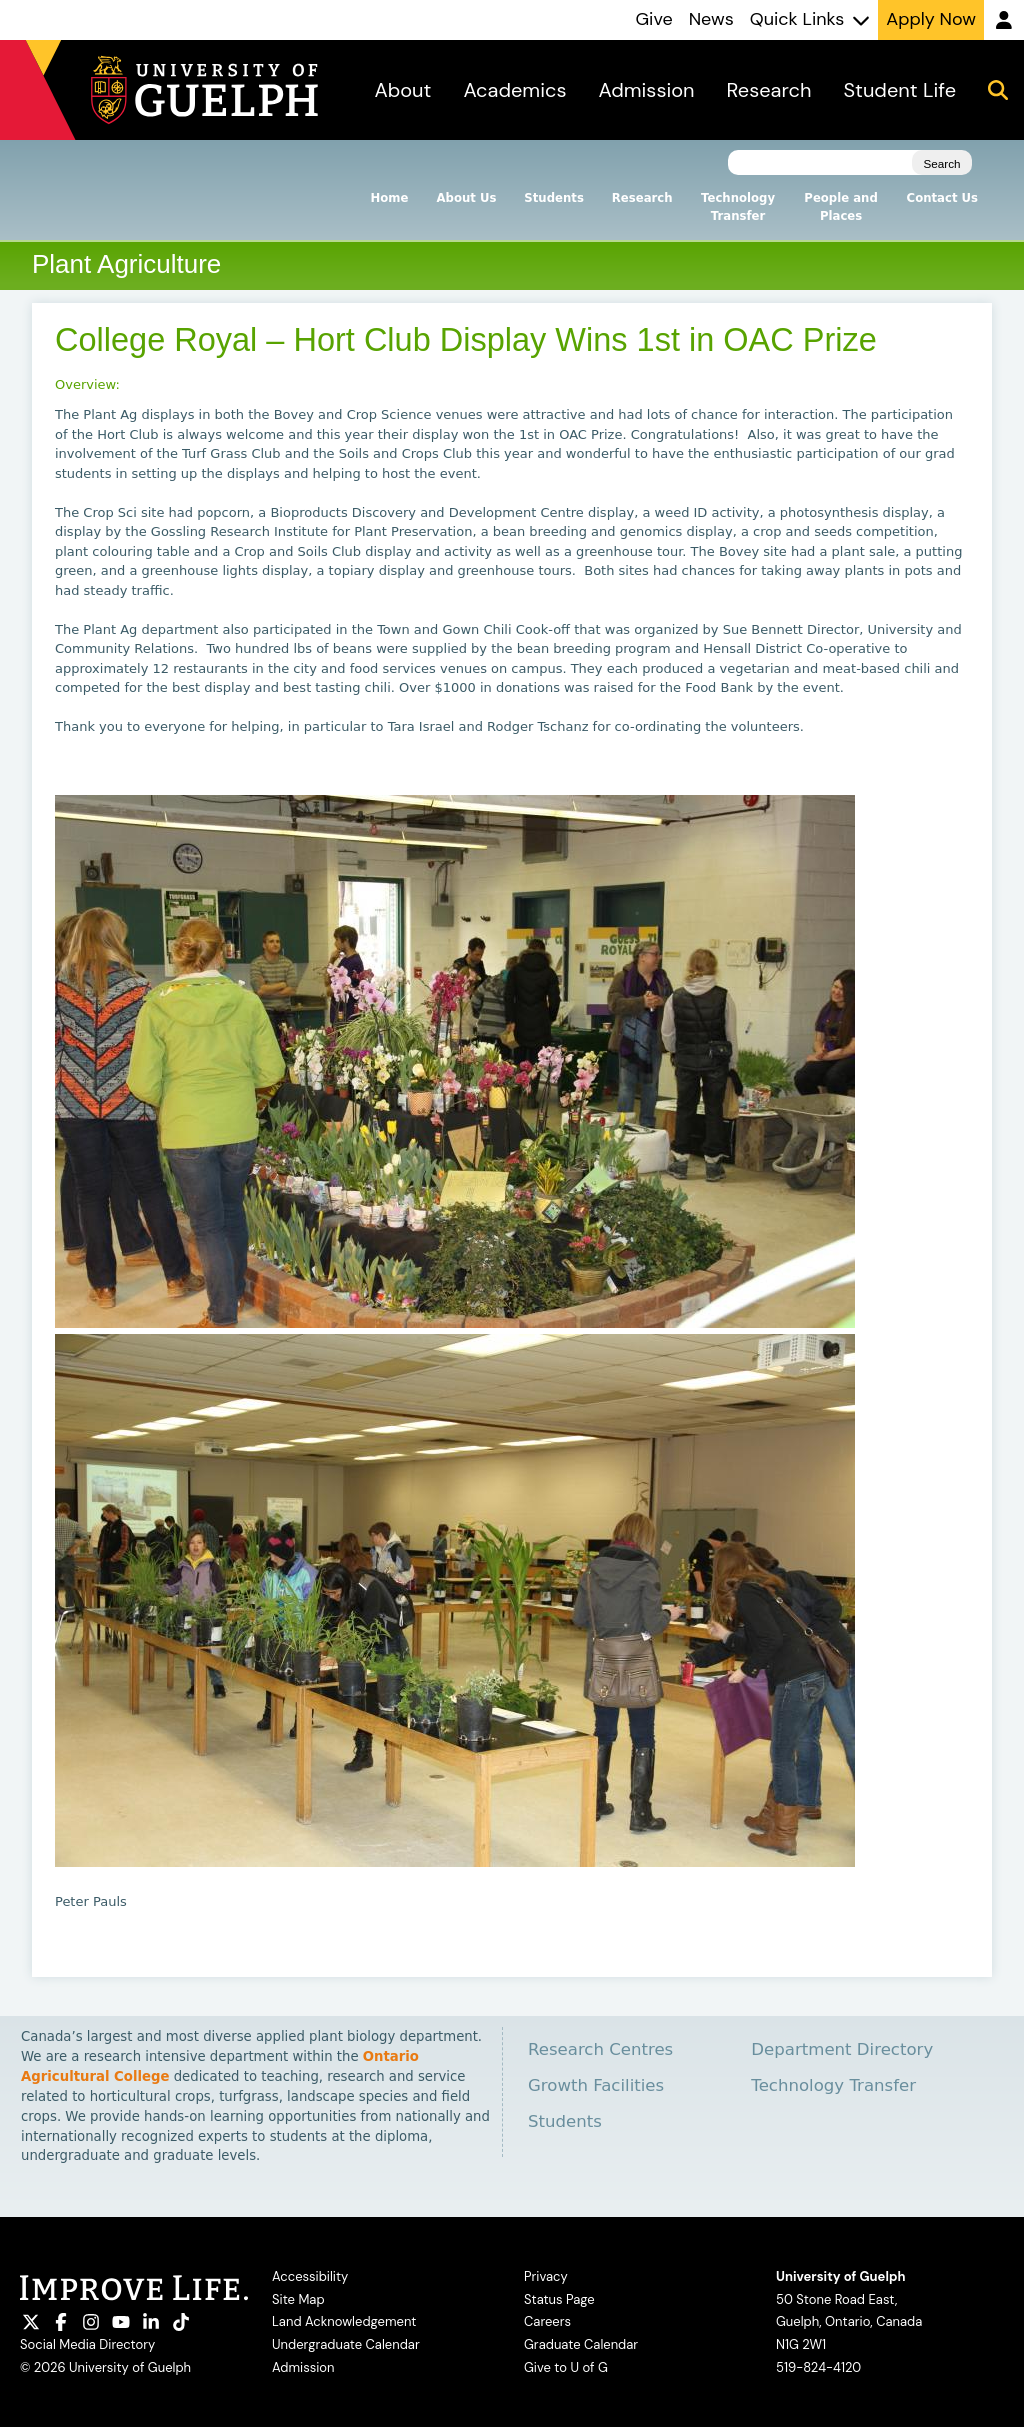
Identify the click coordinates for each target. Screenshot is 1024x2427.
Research (642, 198)
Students (553, 198)
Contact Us (942, 198)
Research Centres (600, 2049)
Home (390, 198)
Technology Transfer (738, 207)
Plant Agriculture (126, 264)
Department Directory (842, 2049)
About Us (466, 198)
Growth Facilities (596, 2085)
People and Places (840, 207)
